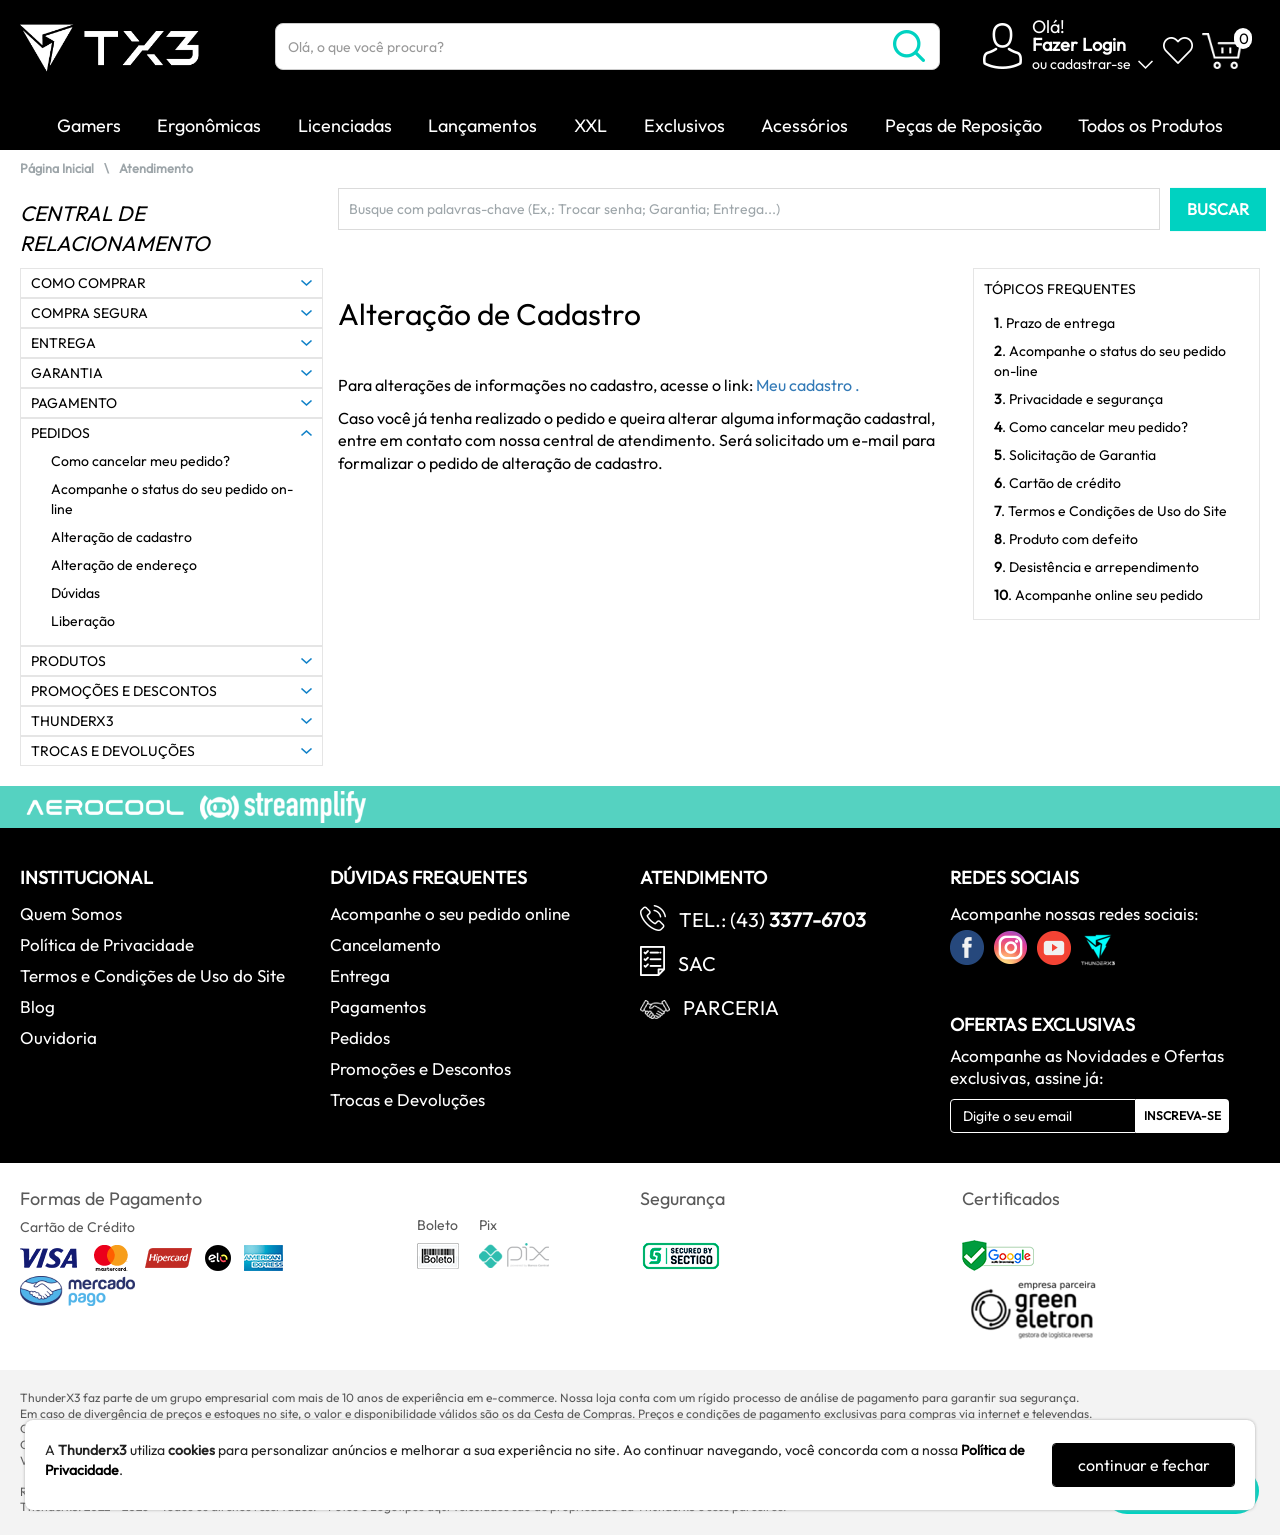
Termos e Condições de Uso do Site (152, 975)
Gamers (89, 125)
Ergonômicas (209, 125)
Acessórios (804, 125)
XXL (590, 125)
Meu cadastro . (808, 385)
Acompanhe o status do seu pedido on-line (172, 499)
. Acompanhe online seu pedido (1098, 595)
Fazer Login (1079, 44)
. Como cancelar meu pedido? (1091, 427)
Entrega (360, 975)
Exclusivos (684, 125)
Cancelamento (385, 944)
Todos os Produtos (1150, 125)
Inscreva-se (1182, 1115)
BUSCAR (1218, 209)
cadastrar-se (1090, 64)
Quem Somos (71, 913)
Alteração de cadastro (121, 537)
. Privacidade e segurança (1078, 399)
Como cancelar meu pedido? (140, 461)
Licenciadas (345, 125)
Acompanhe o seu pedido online (450, 913)
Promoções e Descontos (420, 1068)
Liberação (83, 621)
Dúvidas (75, 593)
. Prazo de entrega (1054, 323)
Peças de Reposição (963, 125)
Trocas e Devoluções (407, 1099)
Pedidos (360, 1037)
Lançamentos (482, 125)
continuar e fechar (1144, 1465)
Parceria (731, 1007)
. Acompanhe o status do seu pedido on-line (1110, 361)
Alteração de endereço (124, 565)
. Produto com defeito (1066, 539)
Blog (37, 1006)
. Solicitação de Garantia (1075, 455)
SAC (697, 963)
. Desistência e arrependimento (1096, 567)
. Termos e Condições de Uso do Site (1110, 511)
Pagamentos (378, 1006)
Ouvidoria (58, 1037)
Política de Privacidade (107, 944)
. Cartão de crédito (1057, 483)
